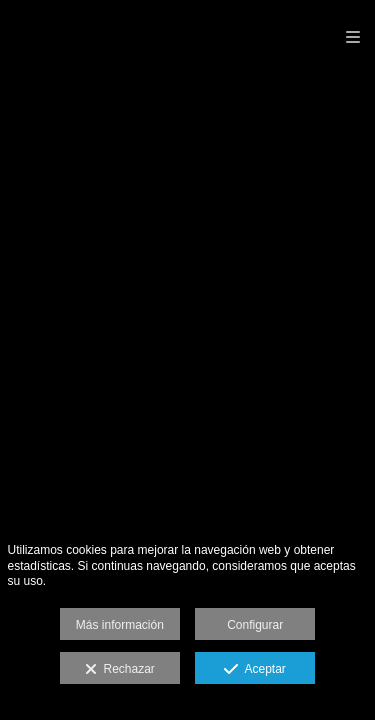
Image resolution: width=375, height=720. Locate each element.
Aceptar (254, 670)
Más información (120, 625)
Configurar (255, 625)
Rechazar (120, 670)
